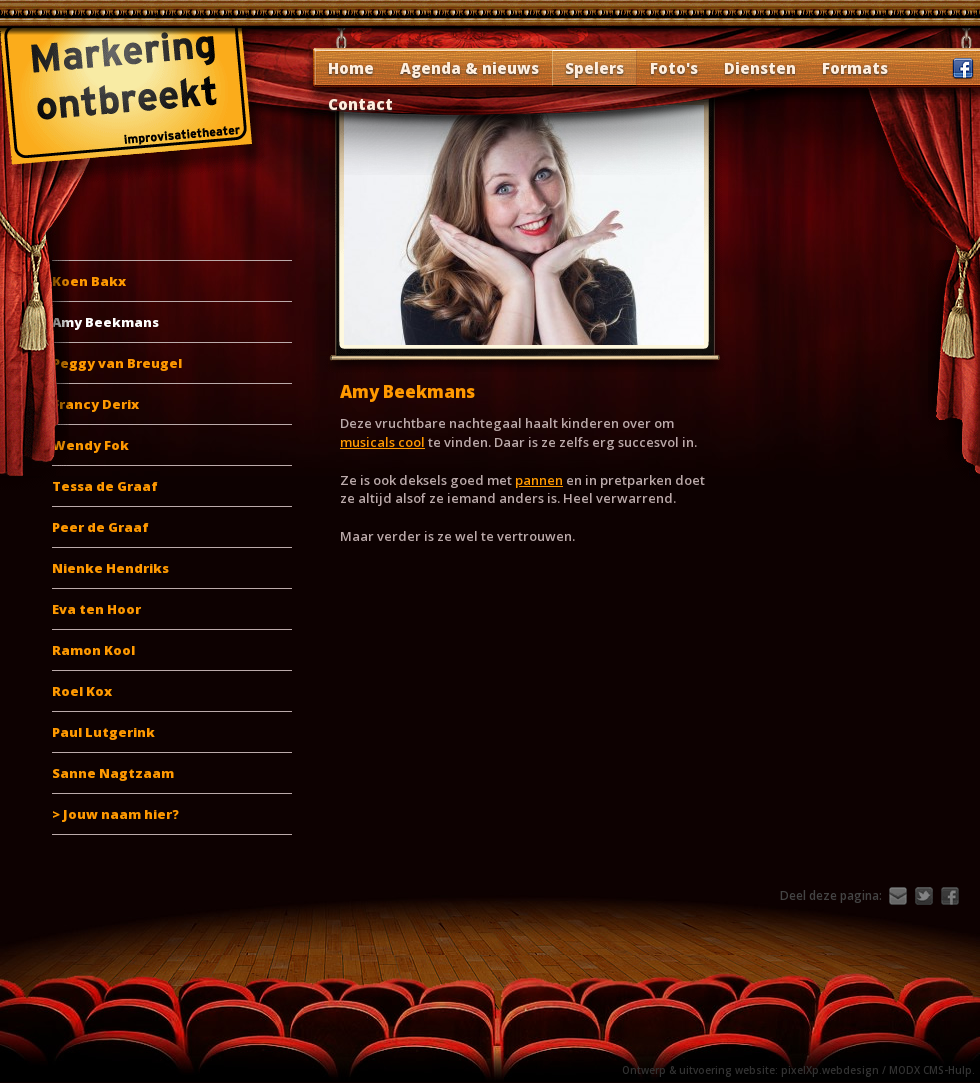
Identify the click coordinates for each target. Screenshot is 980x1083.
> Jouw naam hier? (115, 814)
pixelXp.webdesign (830, 1070)
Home (351, 68)
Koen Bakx (89, 281)
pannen (539, 480)
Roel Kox (82, 691)
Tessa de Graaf (105, 486)
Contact (360, 104)
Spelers (594, 68)
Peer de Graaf (100, 527)
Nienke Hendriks (110, 568)
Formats (855, 68)
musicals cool (382, 442)
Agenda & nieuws (469, 68)
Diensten (760, 68)
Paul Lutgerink (103, 732)
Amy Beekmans (105, 322)
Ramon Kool (93, 650)
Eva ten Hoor (96, 609)
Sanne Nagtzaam (113, 773)
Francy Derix (95, 404)
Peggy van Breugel (117, 363)
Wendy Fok (90, 445)
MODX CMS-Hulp (930, 1070)
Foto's (674, 68)
